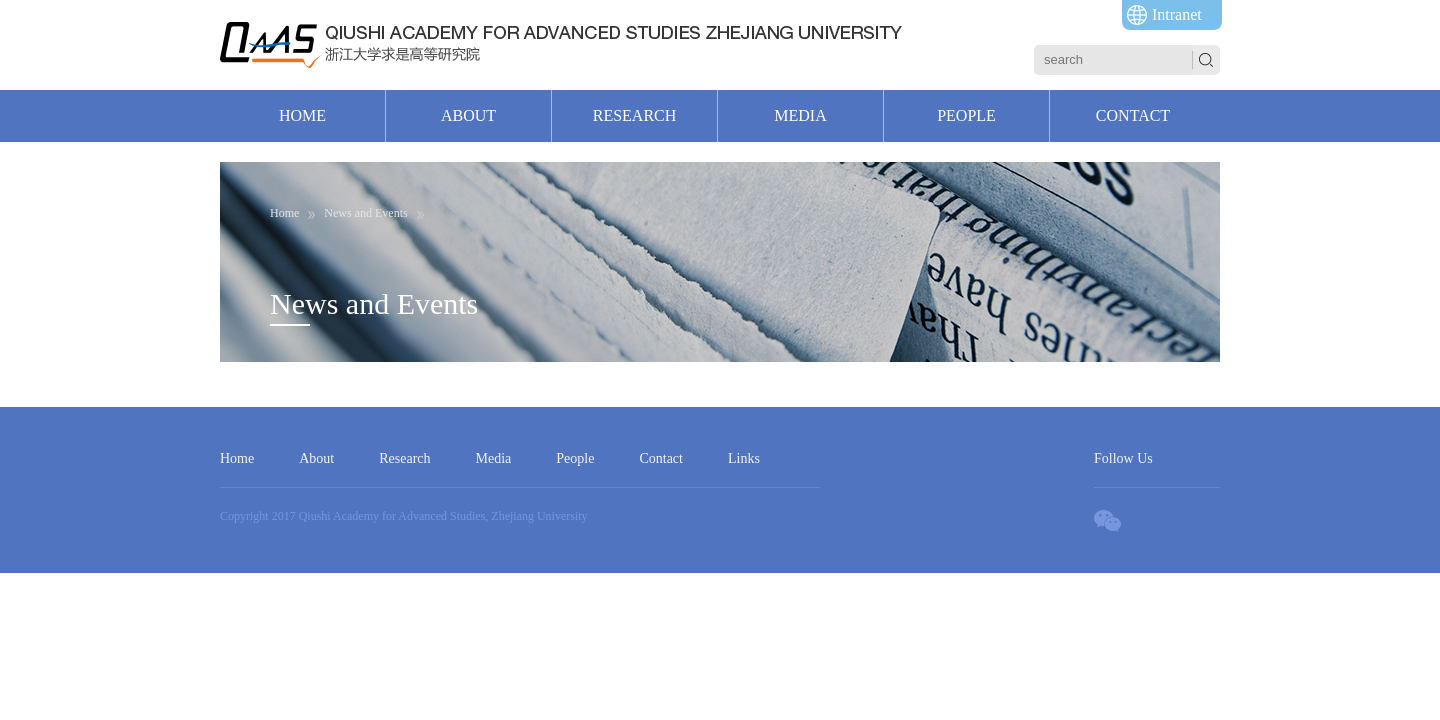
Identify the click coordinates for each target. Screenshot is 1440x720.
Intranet (1177, 14)
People (575, 458)
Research (404, 458)
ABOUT (468, 115)
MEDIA (800, 115)
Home (237, 458)
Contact (661, 458)
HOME (302, 115)
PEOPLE (966, 115)
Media (494, 458)
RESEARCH (635, 115)
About (316, 458)
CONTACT (1133, 115)
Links (744, 458)
